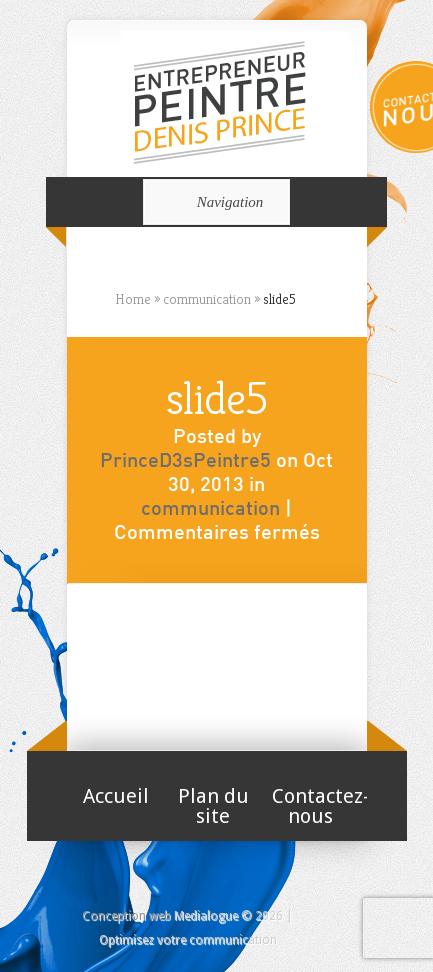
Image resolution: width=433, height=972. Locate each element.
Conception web (126, 916)
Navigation (213, 202)
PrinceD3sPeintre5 (185, 462)
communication (210, 510)
